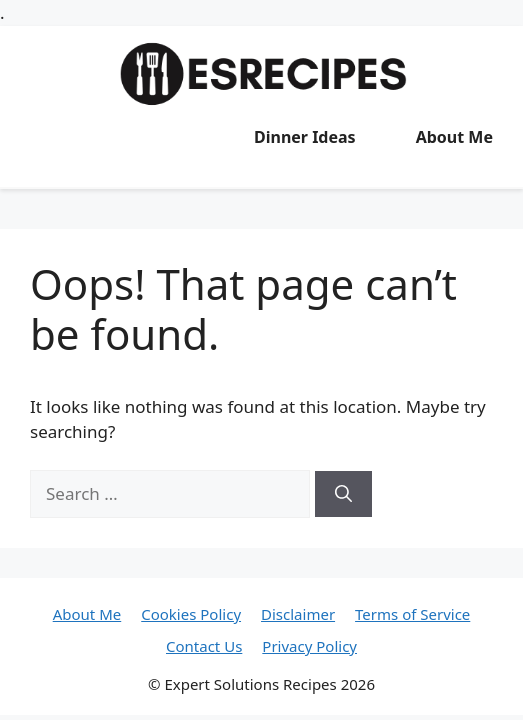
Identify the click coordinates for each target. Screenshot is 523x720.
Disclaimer (298, 614)
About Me (454, 137)
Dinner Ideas (305, 137)
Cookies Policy (191, 614)
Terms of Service (412, 614)
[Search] (343, 494)
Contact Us (204, 646)
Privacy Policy (309, 646)
